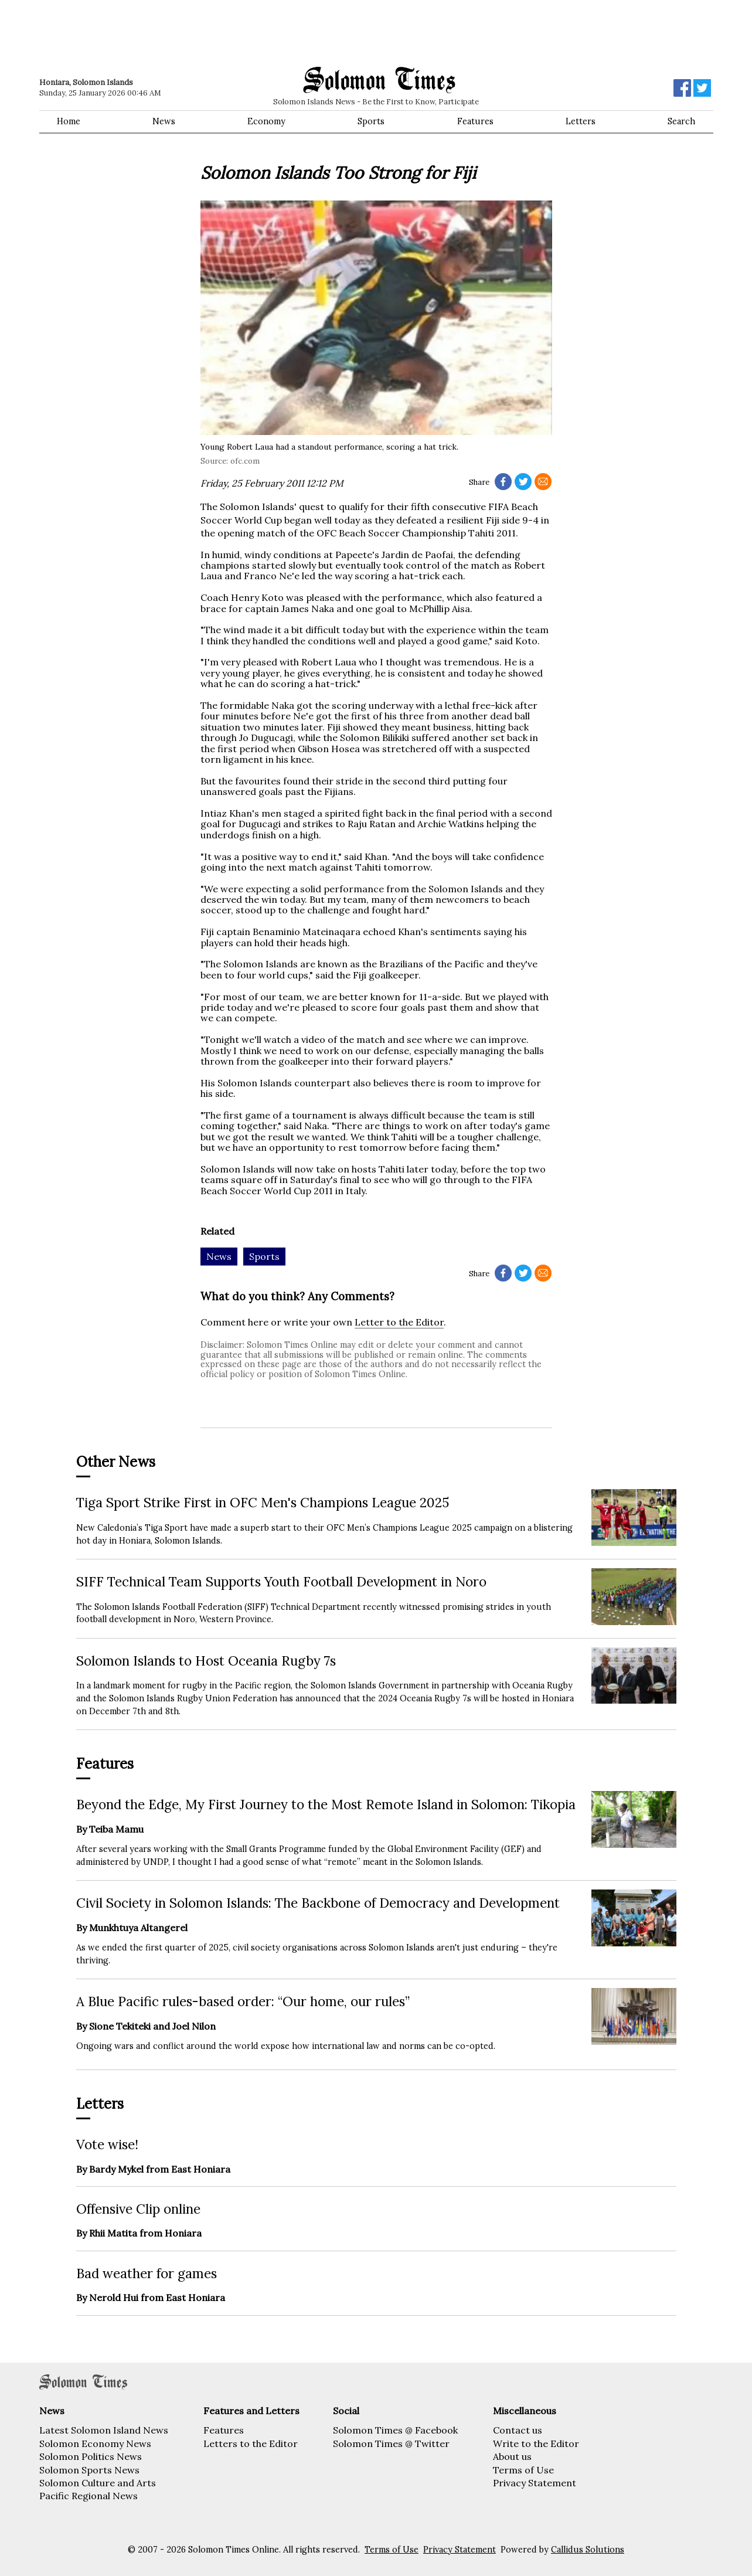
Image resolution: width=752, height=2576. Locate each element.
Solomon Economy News (95, 2443)
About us (512, 2456)
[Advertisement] (206, 32)
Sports (371, 121)
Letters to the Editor (250, 2443)
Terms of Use (523, 2470)
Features (475, 121)
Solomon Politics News (90, 2456)
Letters (581, 121)
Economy (266, 121)
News (163, 121)
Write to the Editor (536, 2443)
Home (68, 121)
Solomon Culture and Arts (97, 2483)
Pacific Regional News (88, 2496)
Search (681, 121)
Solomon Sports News (89, 2470)
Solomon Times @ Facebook (395, 2430)
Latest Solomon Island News (103, 2430)
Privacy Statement (534, 2483)
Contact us (517, 2430)
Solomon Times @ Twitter (391, 2443)
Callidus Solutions (587, 2549)
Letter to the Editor (399, 1322)
